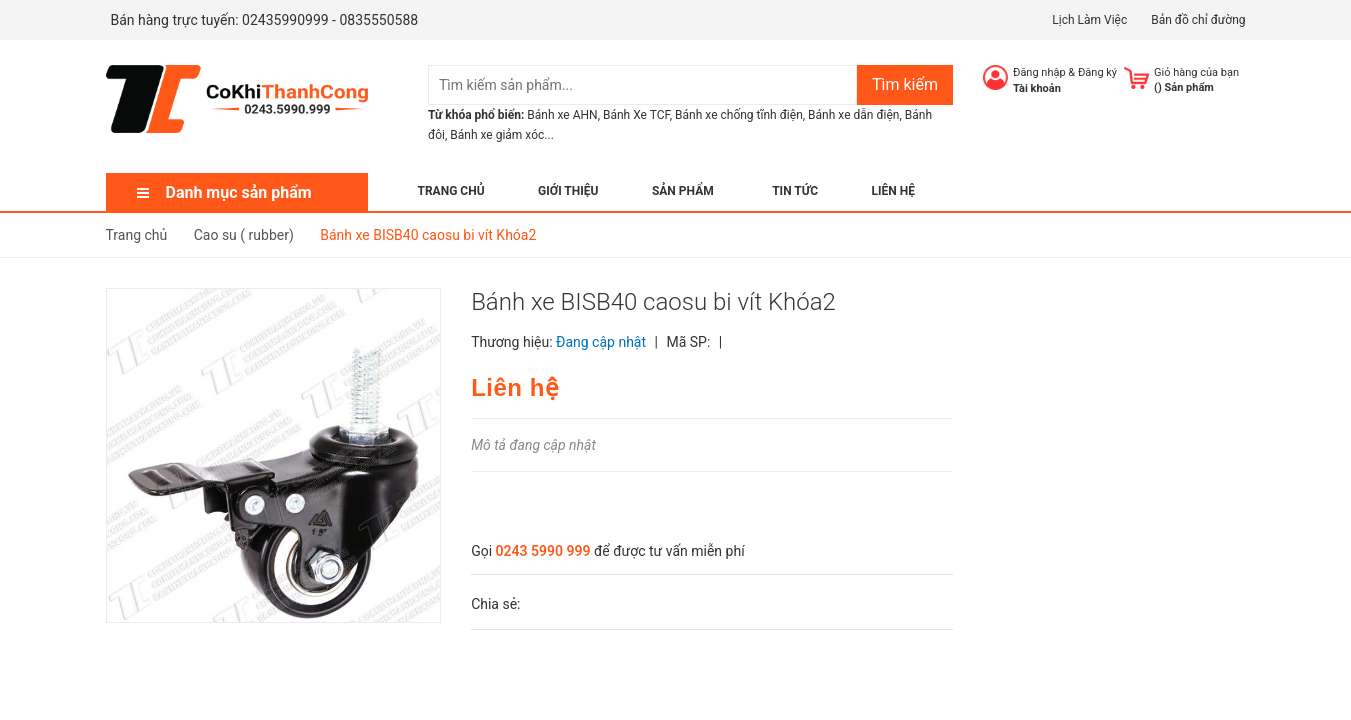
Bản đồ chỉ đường (1198, 20)
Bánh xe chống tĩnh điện (739, 115)
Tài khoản (1037, 88)
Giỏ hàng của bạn (1196, 72)
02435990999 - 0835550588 (330, 20)
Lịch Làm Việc (1089, 20)
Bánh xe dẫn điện (853, 115)
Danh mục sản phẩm (239, 192)
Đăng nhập (1039, 72)
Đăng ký (1097, 72)
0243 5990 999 (543, 551)
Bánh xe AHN (562, 115)
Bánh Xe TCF (636, 115)
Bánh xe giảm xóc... (502, 135)
